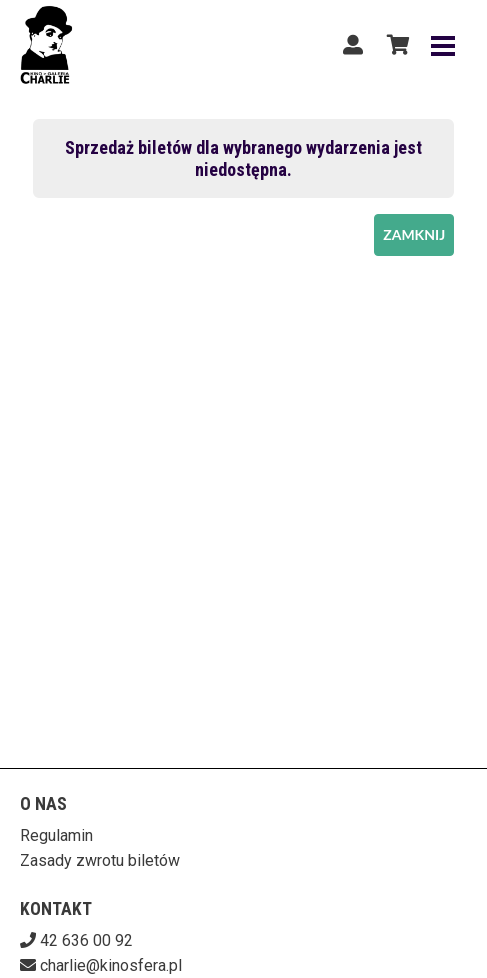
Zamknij (414, 234)
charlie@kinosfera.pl (111, 965)
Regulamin (56, 835)
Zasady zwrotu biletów (100, 860)
